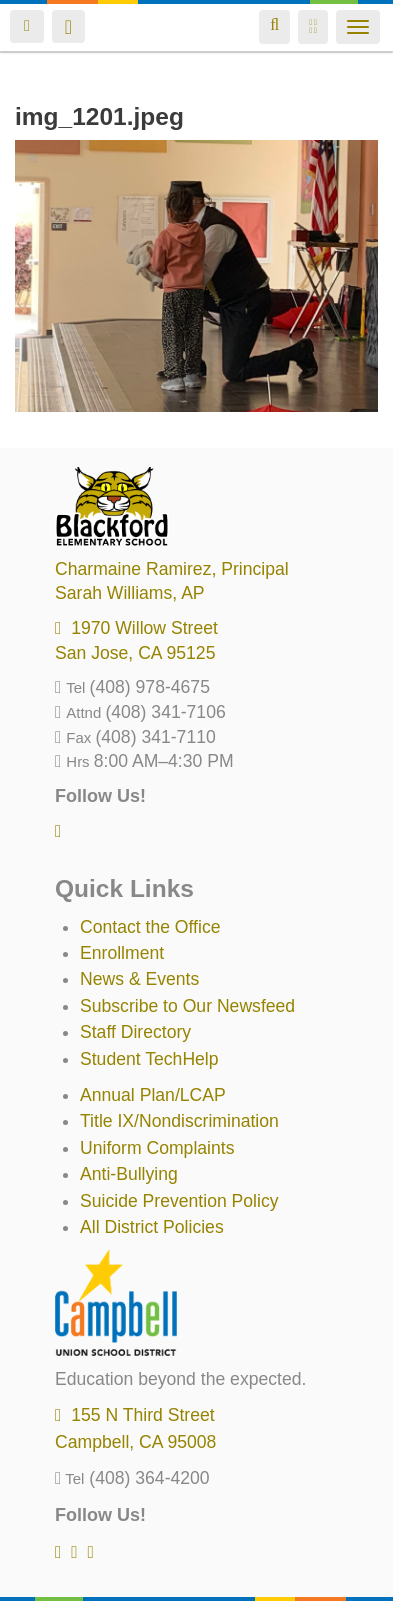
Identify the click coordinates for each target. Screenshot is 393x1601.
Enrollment (122, 953)
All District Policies (152, 1227)
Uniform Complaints (157, 1148)
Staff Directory (135, 1032)
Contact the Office (150, 927)
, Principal (172, 569)
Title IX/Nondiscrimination (179, 1121)
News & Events (139, 979)
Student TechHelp (149, 1059)
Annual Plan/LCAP (153, 1095)
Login (27, 26)
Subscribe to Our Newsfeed (187, 1006)
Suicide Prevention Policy (179, 1201)
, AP (130, 593)
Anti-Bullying (129, 1174)
